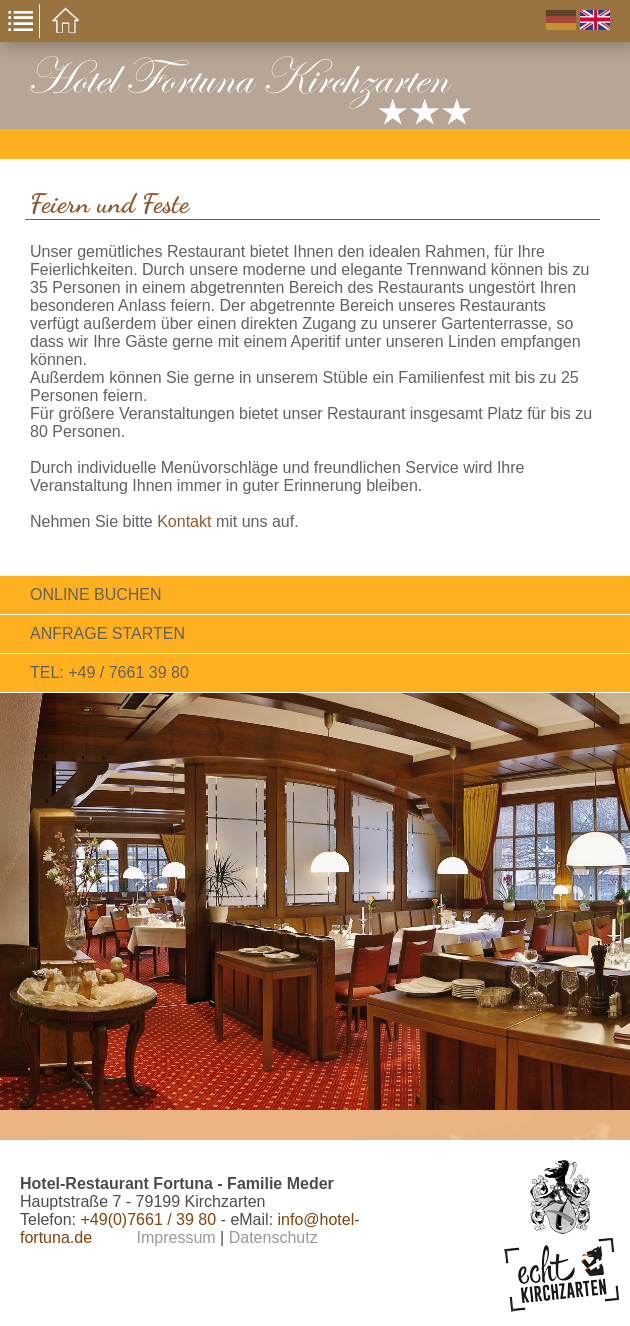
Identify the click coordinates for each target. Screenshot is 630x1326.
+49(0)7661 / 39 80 (148, 1219)
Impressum (176, 1237)
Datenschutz (273, 1237)
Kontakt (184, 521)
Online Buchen (96, 594)
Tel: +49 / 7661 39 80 (109, 672)
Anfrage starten (107, 633)
